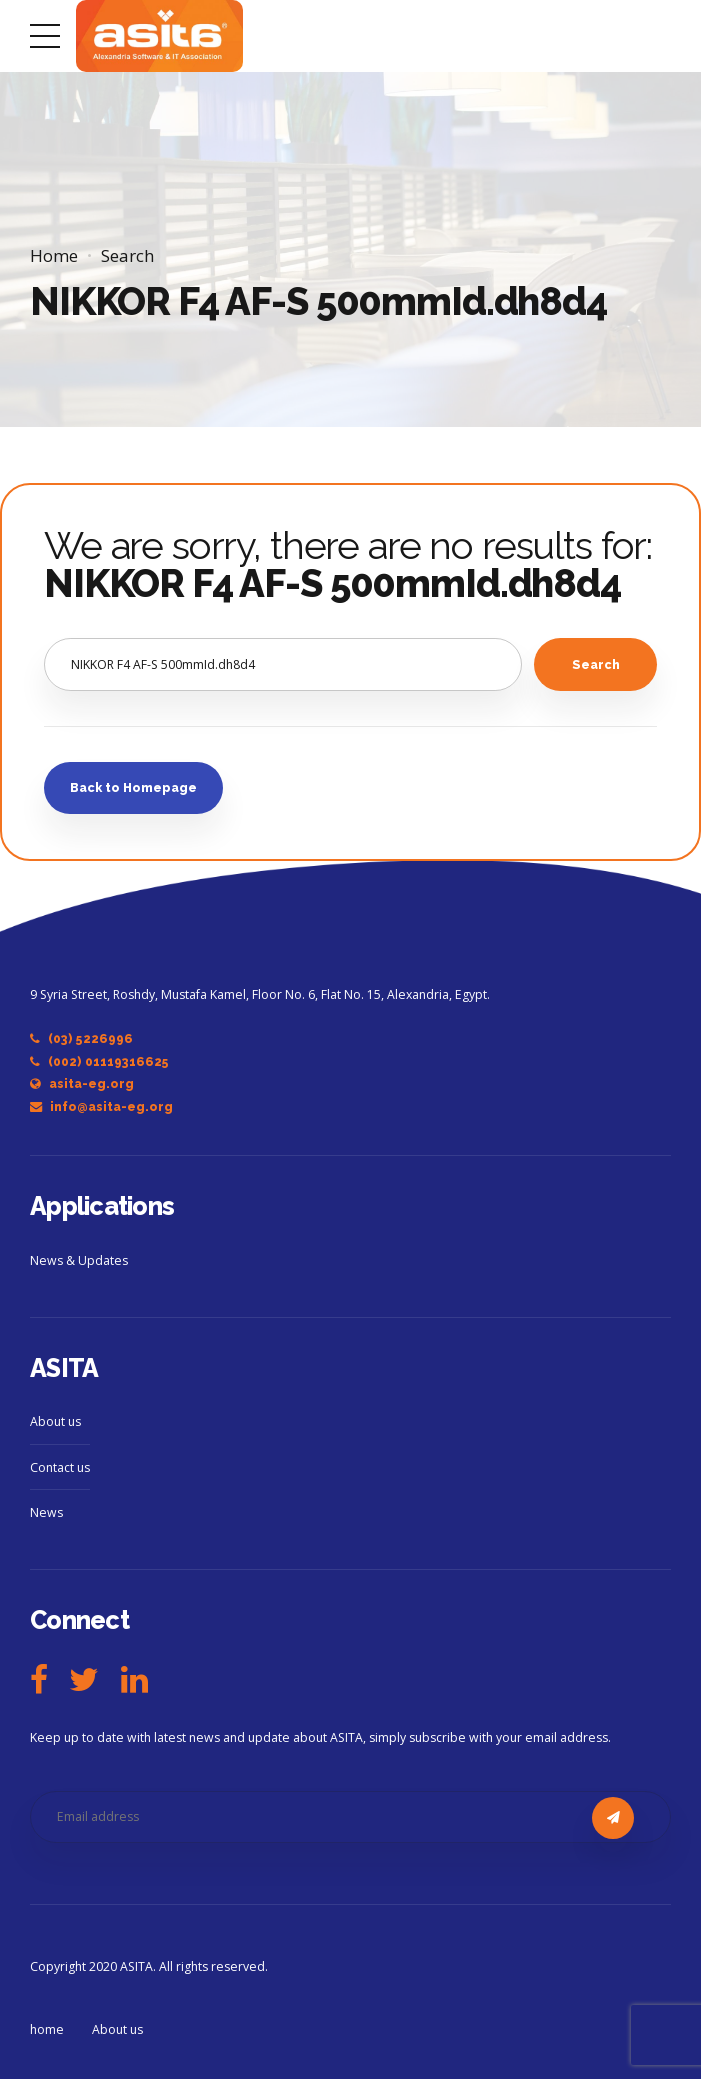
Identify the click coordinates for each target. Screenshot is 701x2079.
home (47, 2029)
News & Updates (79, 1260)
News (46, 1512)
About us (55, 1421)
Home (54, 255)
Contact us (60, 1467)
